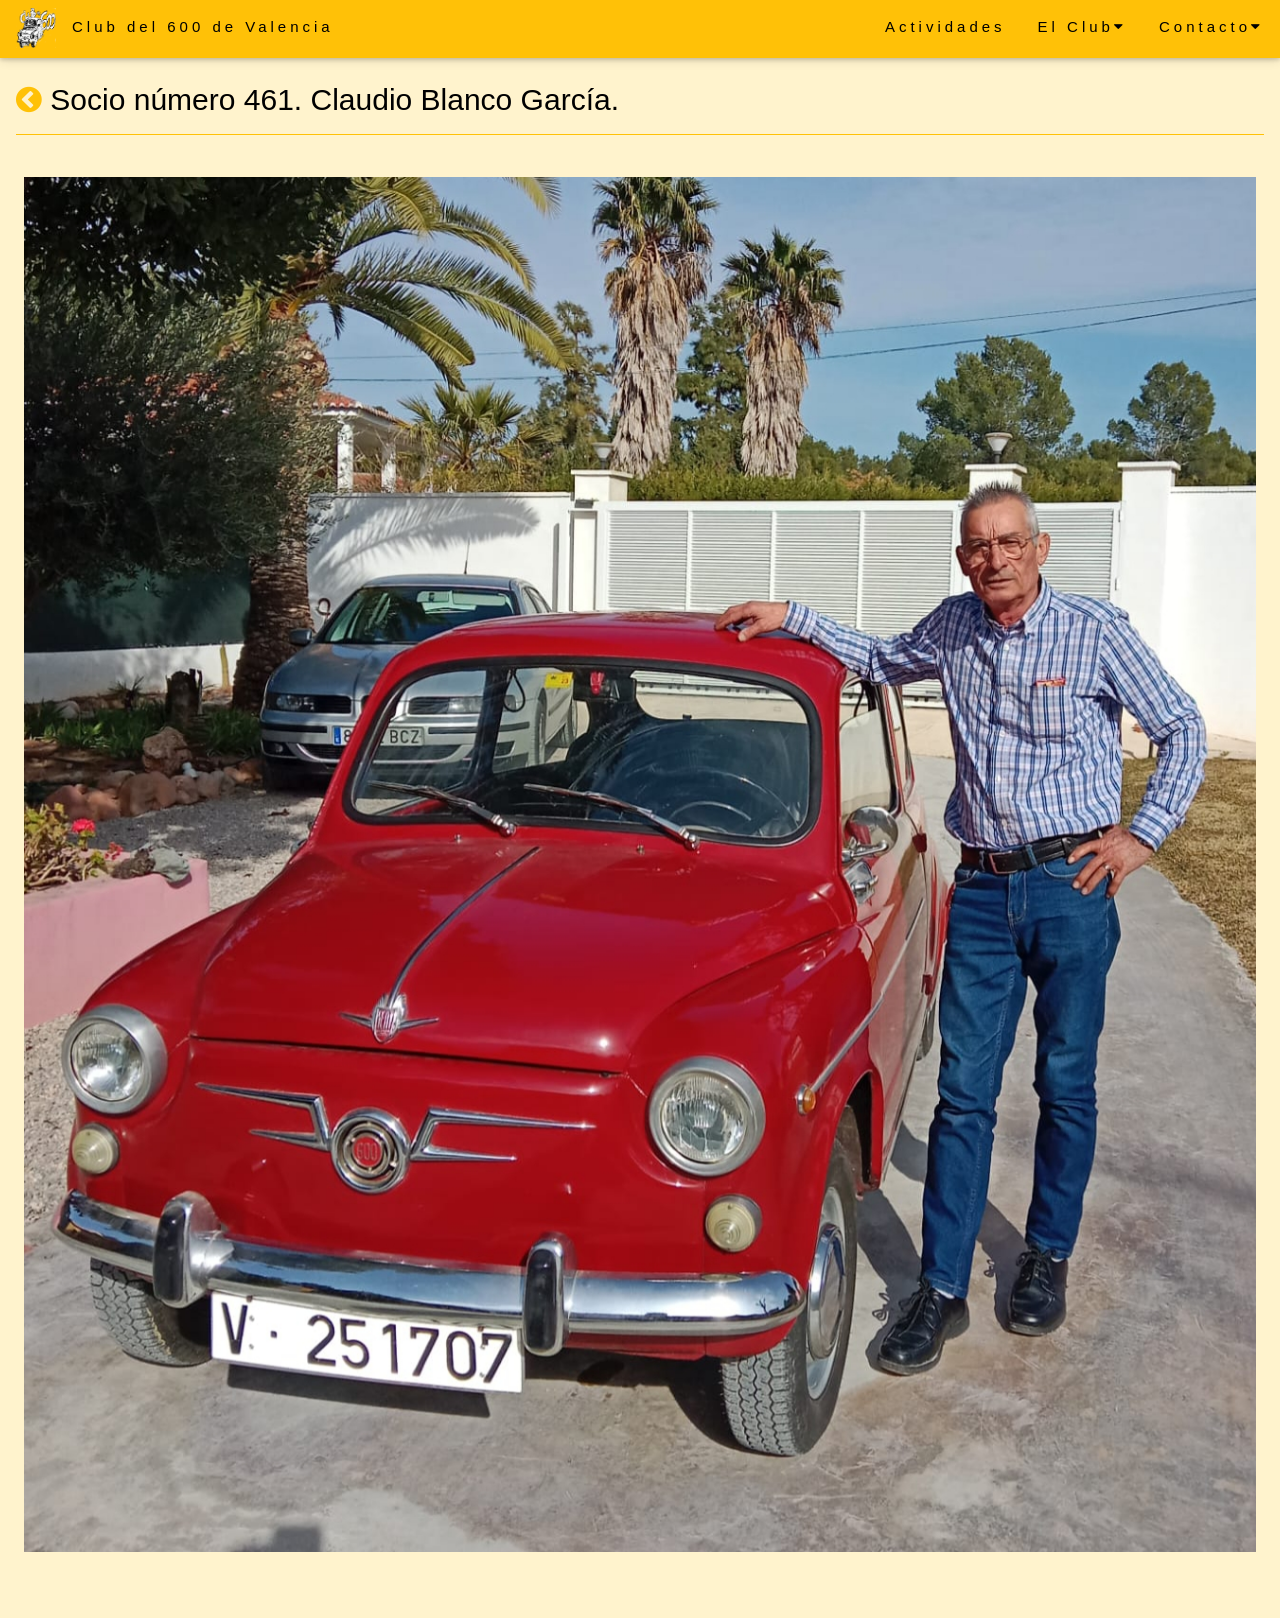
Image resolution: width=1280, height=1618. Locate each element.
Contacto (1211, 26)
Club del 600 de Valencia (203, 26)
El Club (1082, 26)
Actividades (945, 26)
